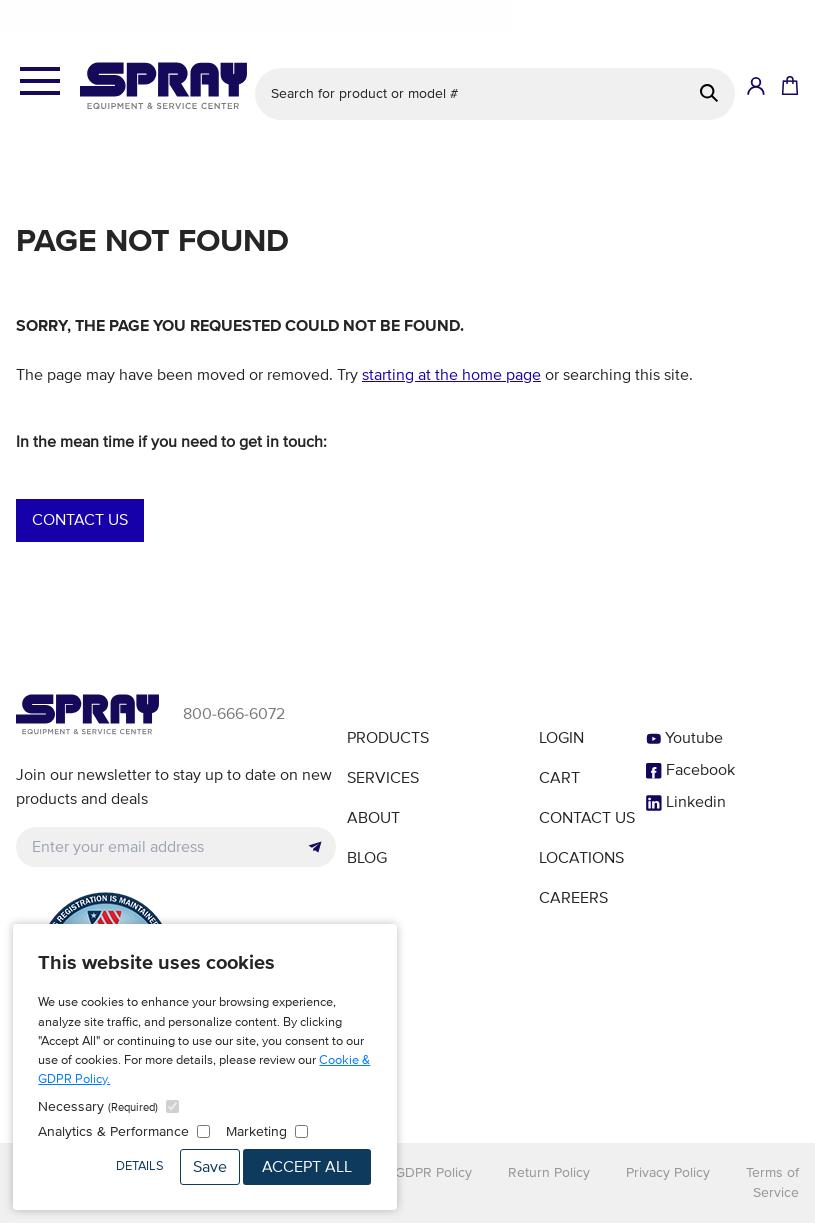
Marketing (256, 1131)
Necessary (98, 1106)
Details (140, 1166)
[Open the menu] (40, 82)
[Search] (709, 93)
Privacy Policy (668, 1172)
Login (561, 738)
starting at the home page (451, 375)
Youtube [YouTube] (684, 738)
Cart (559, 778)
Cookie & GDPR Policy (403, 1172)
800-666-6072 (234, 714)
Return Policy (549, 1172)
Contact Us (80, 520)
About (373, 818)
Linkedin (686, 802)
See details (546, 16)
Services (383, 778)
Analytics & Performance (113, 1131)
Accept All (307, 1167)
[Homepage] (163, 86)
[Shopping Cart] (788, 86)
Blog (367, 858)
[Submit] (315, 847)
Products (388, 738)
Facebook (690, 770)
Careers (573, 898)
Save (210, 1167)
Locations (581, 858)
